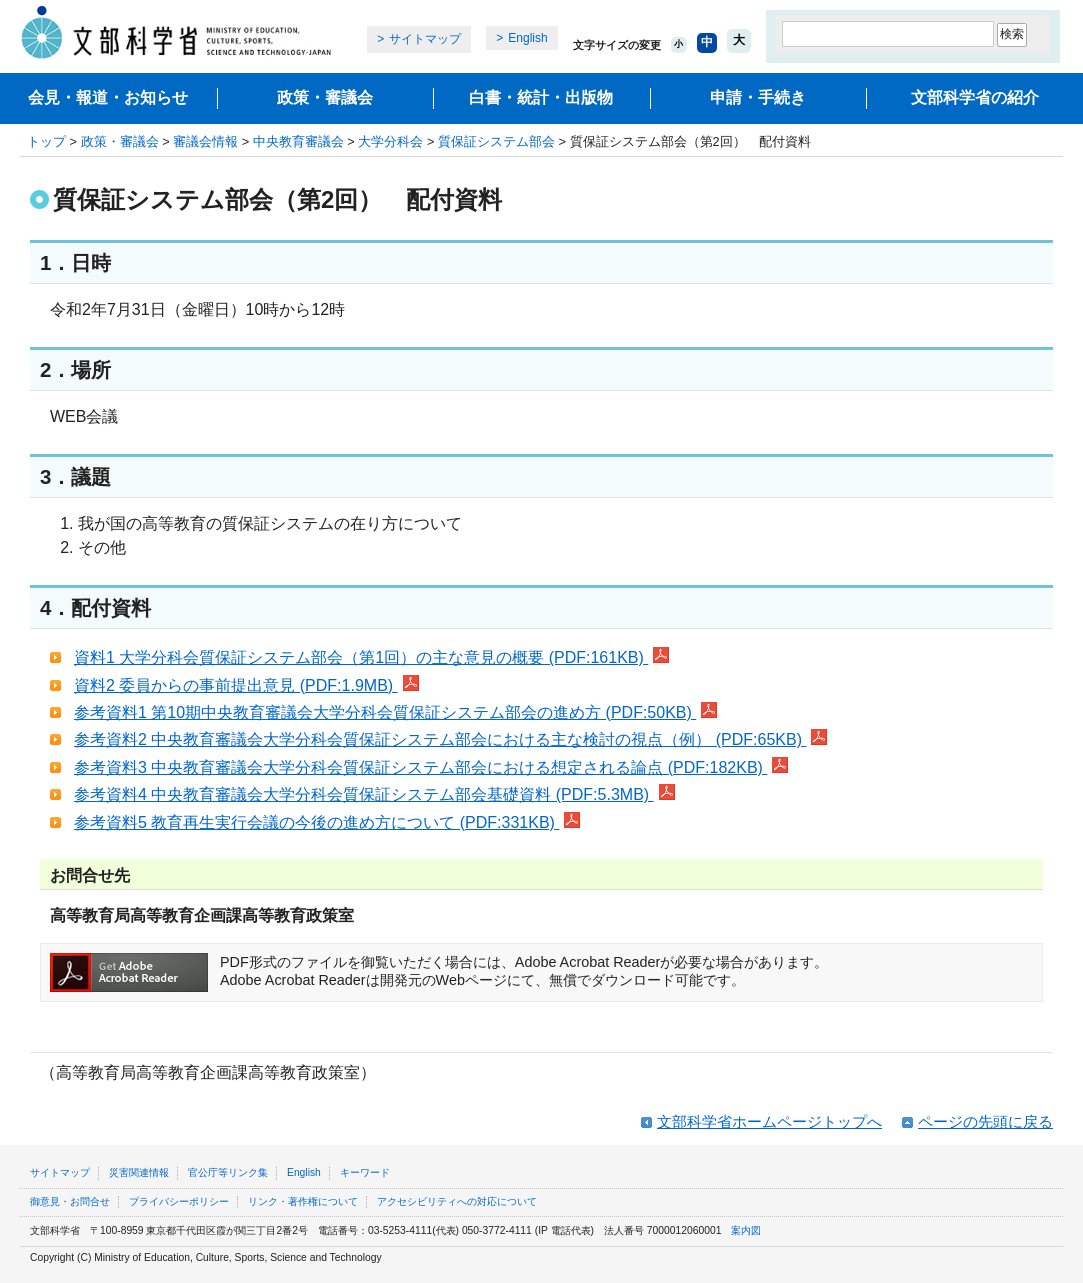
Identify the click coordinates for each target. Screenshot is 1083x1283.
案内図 (746, 1230)
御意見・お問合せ (70, 1201)
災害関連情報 (139, 1172)
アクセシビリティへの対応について (457, 1201)
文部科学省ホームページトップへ (769, 1121)
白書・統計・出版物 (541, 97)
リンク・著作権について (303, 1201)
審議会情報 (205, 141)
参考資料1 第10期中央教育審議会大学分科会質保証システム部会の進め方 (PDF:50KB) (395, 712)
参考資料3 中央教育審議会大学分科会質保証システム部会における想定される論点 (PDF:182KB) (431, 767)
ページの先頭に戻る (985, 1121)
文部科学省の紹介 (975, 97)
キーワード (365, 1172)
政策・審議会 (325, 97)
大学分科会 (390, 141)
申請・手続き (758, 97)
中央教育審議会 (298, 141)
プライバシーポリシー (179, 1201)
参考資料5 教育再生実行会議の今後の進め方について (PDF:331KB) (327, 822)
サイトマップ (425, 39)
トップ (46, 141)
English (527, 38)
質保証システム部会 (496, 141)
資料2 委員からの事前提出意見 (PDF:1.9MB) (246, 685)
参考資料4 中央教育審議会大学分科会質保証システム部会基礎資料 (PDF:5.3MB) (374, 794)
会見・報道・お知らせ (108, 97)
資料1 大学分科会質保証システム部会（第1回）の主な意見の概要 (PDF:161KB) (371, 657)
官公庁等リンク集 (228, 1172)
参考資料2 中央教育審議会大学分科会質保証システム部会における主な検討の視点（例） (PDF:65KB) (450, 739)
